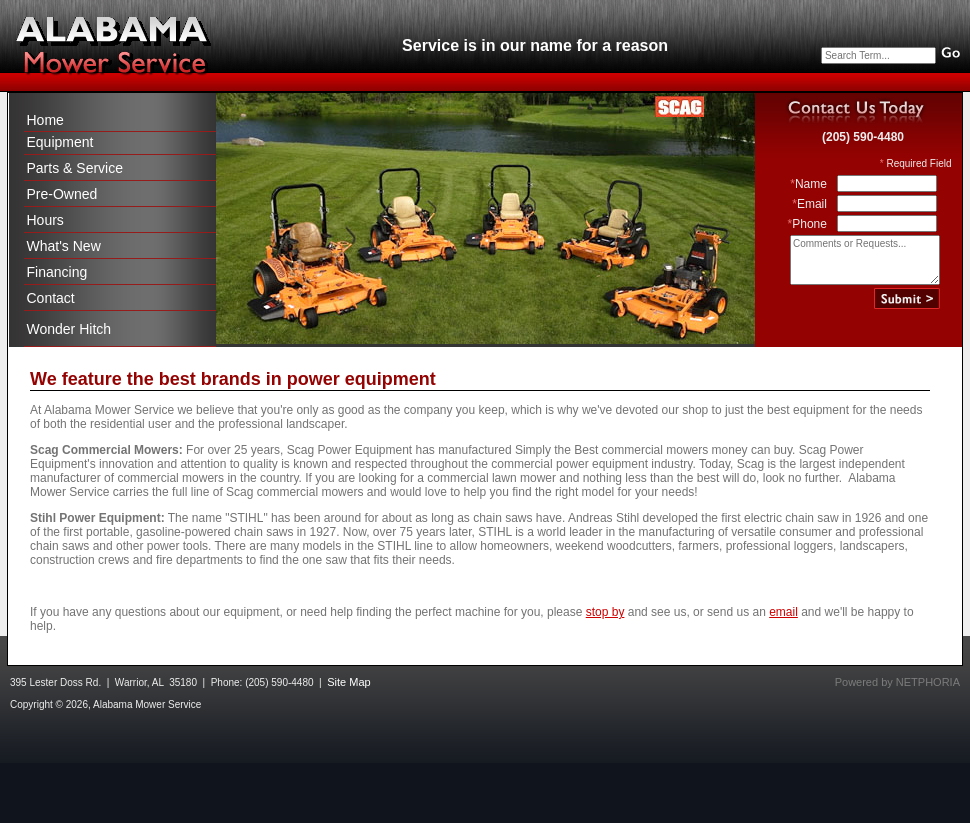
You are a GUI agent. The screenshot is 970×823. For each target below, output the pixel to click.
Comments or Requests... (865, 260)
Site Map (348, 682)
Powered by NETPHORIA (897, 682)
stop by (605, 612)
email (783, 612)
